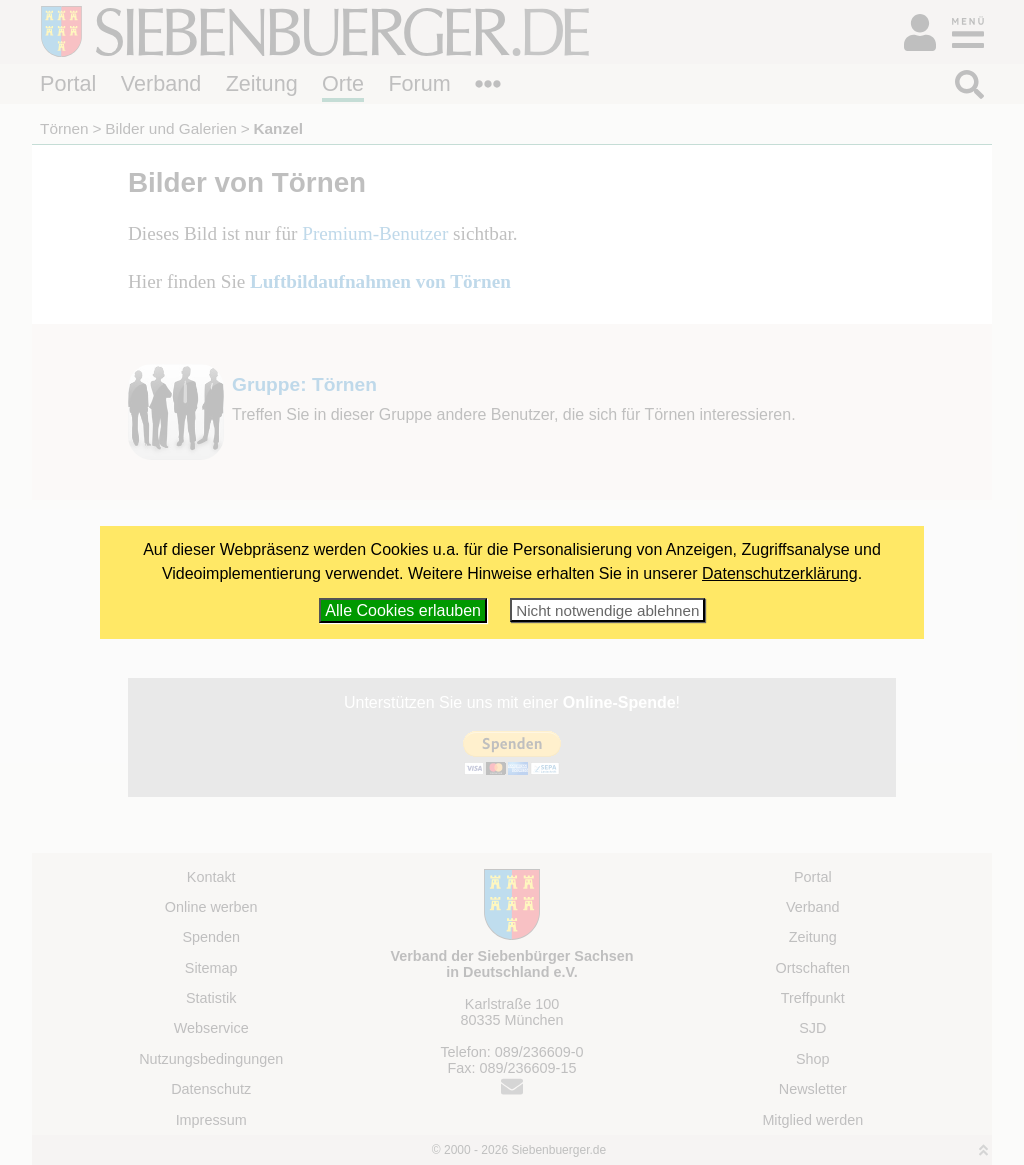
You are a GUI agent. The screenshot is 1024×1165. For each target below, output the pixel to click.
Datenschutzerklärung (780, 573)
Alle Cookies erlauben (403, 610)
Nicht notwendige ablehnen (607, 610)
